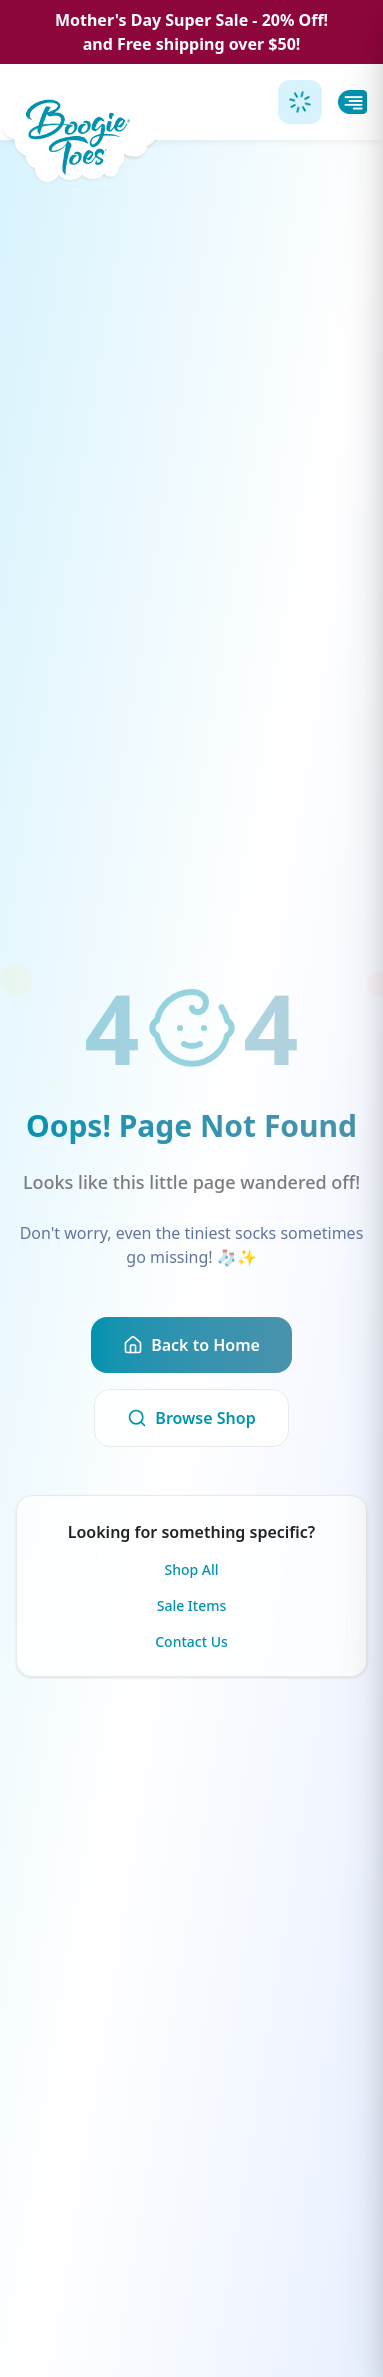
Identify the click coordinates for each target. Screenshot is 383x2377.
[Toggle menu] (352, 102)
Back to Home (191, 1345)
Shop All (191, 1569)
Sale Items (192, 1605)
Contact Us (191, 1641)
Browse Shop (191, 1418)
